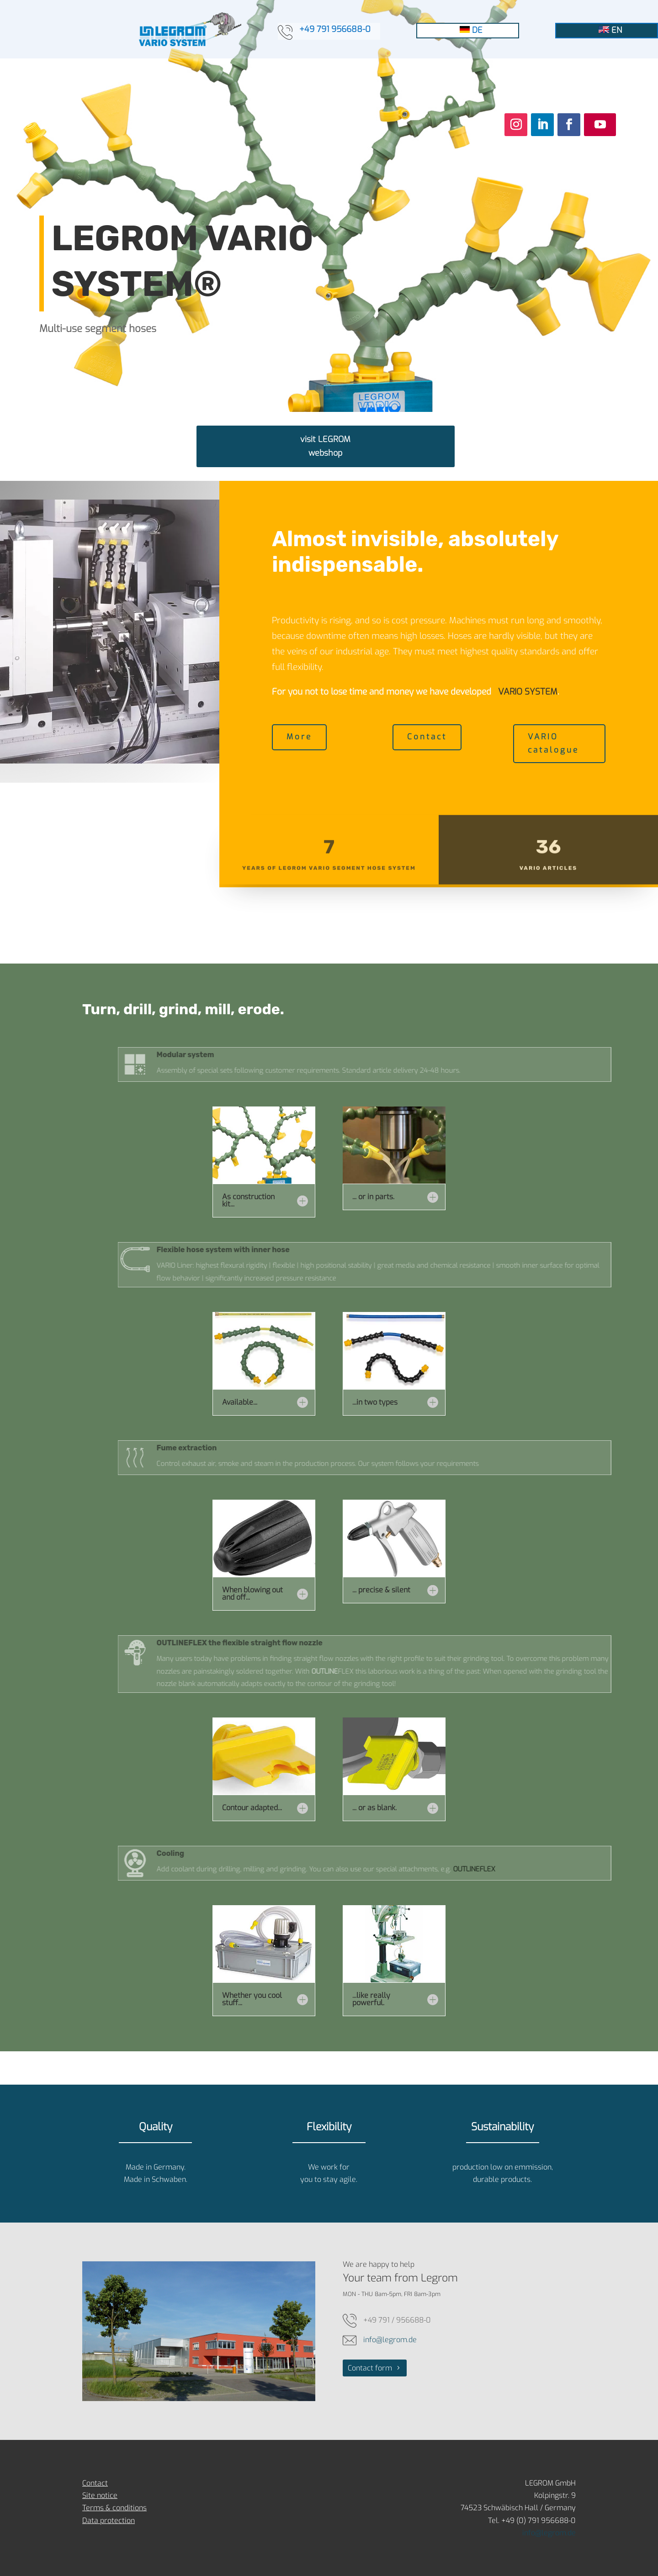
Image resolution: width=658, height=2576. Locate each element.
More (299, 737)
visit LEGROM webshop (325, 446)
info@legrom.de (390, 2339)
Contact (427, 737)
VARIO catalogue (553, 743)
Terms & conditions (114, 2508)
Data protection (108, 2520)
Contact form (370, 2368)
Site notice (99, 2495)
